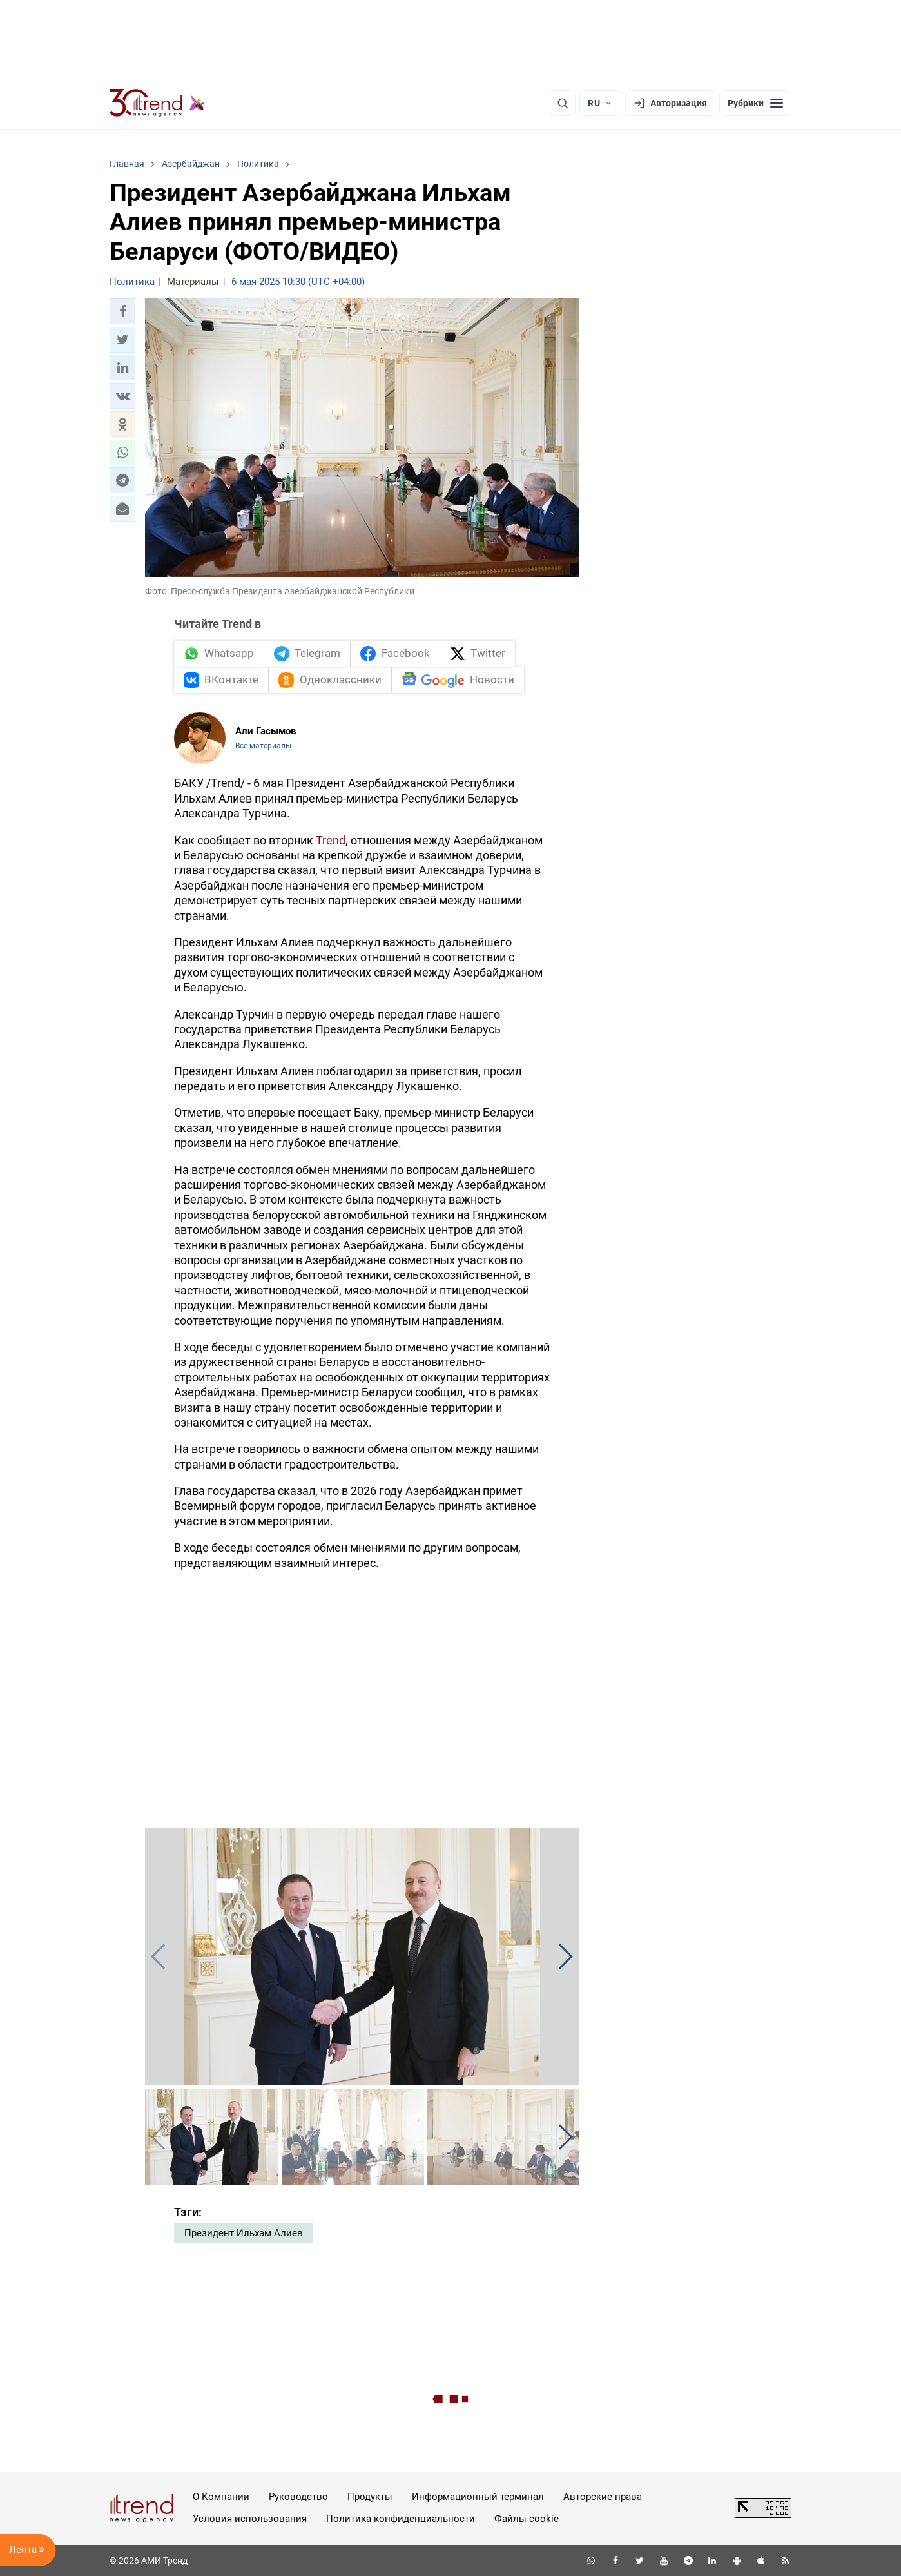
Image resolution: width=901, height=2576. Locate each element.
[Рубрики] (755, 103)
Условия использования (250, 2518)
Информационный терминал (478, 2497)
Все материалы (263, 745)
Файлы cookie (526, 2518)
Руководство (298, 2497)
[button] (122, 311)
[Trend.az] (157, 103)
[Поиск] (563, 103)
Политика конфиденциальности (400, 2518)
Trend (330, 840)
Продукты (369, 2497)
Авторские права (602, 2497)
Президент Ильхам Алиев (243, 2233)
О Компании (221, 2497)
